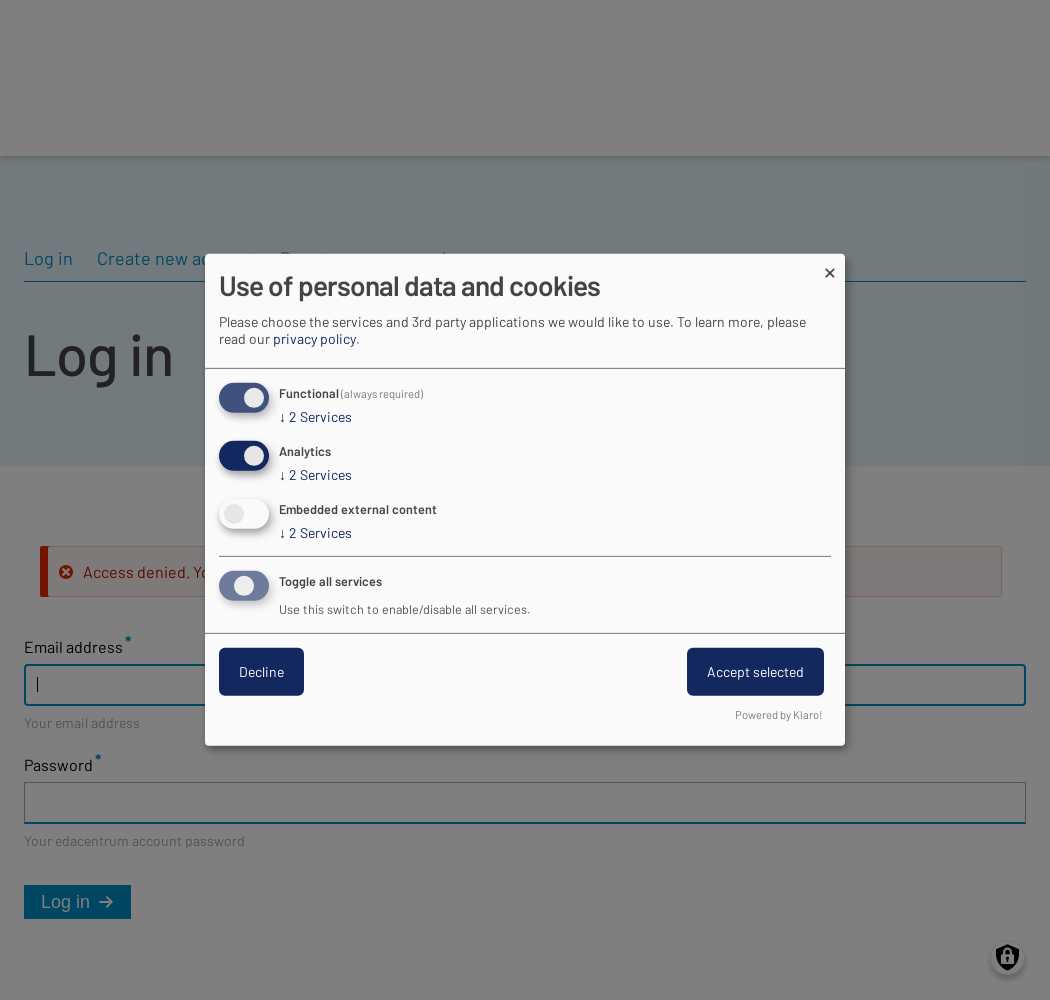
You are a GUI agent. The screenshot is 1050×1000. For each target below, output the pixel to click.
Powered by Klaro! (779, 714)
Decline (261, 671)
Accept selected (755, 671)
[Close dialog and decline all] (830, 266)
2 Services (315, 417)
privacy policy (314, 338)
